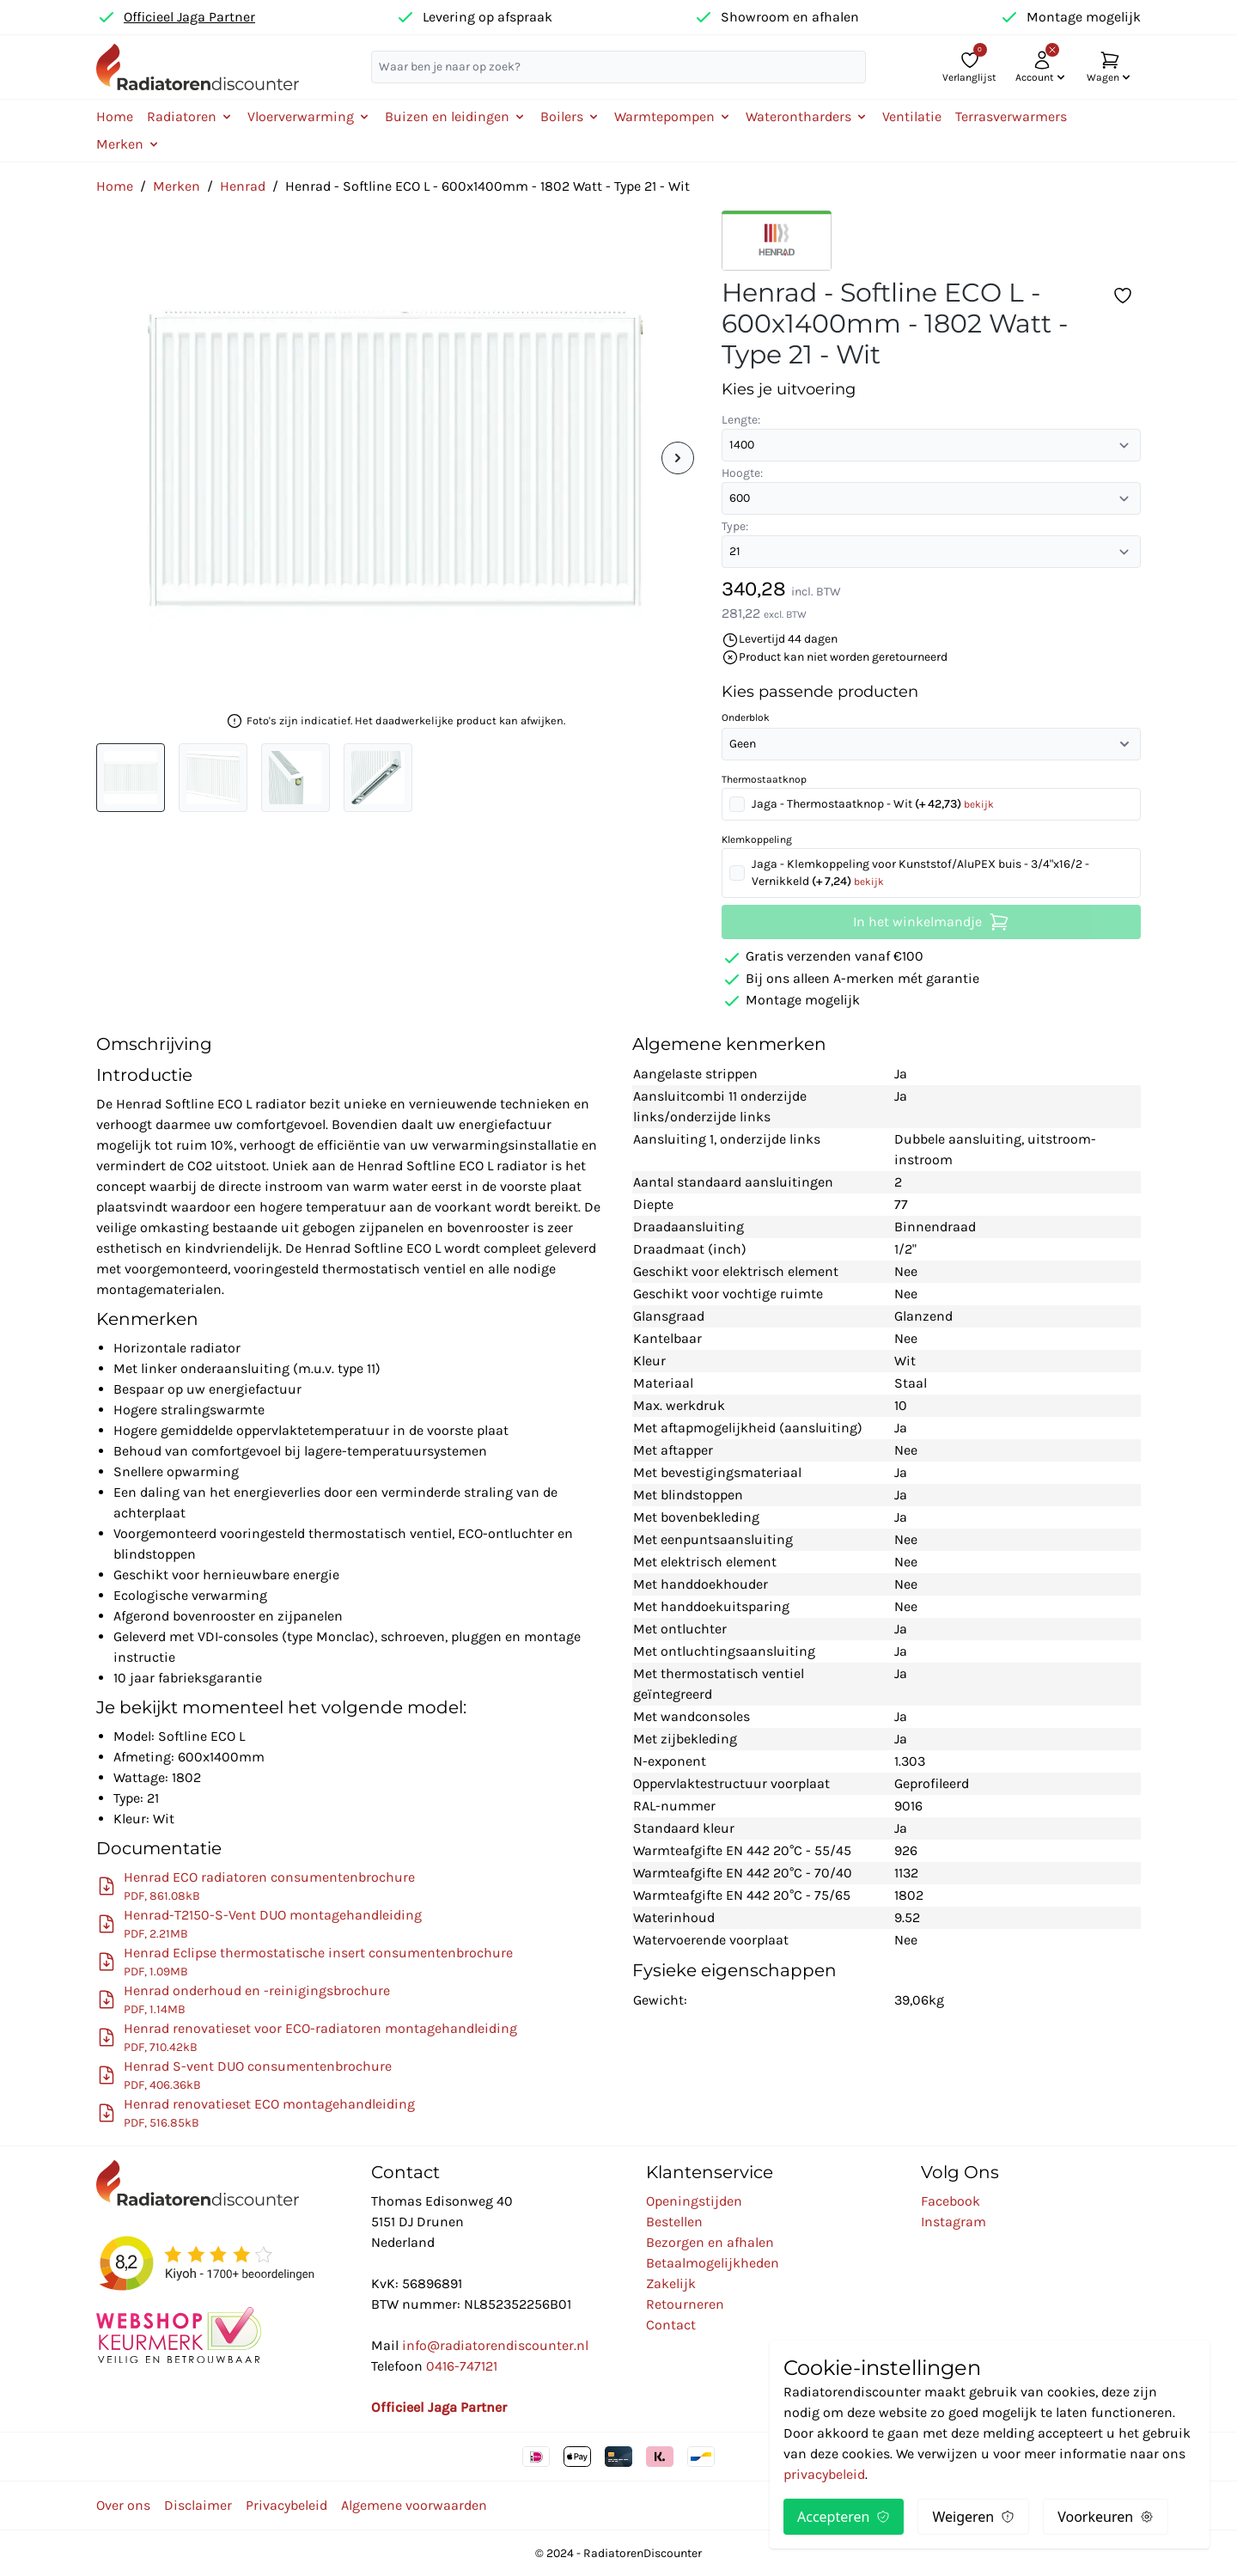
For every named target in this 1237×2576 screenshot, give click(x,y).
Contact (671, 2325)
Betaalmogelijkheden (712, 2263)
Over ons (123, 2505)
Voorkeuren (1105, 2516)
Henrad (242, 186)
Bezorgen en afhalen (710, 2242)
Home (114, 116)
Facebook (950, 2201)
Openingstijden (694, 2201)
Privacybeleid (286, 2505)
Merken (176, 186)
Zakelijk (671, 2283)
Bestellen (674, 2221)
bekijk (979, 804)
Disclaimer (198, 2505)
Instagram (953, 2221)
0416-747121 (461, 2366)
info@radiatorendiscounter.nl (495, 2345)
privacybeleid (824, 2474)
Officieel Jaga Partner (189, 17)
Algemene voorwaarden (414, 2505)
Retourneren (685, 2304)
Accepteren (843, 2516)
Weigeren (973, 2516)
